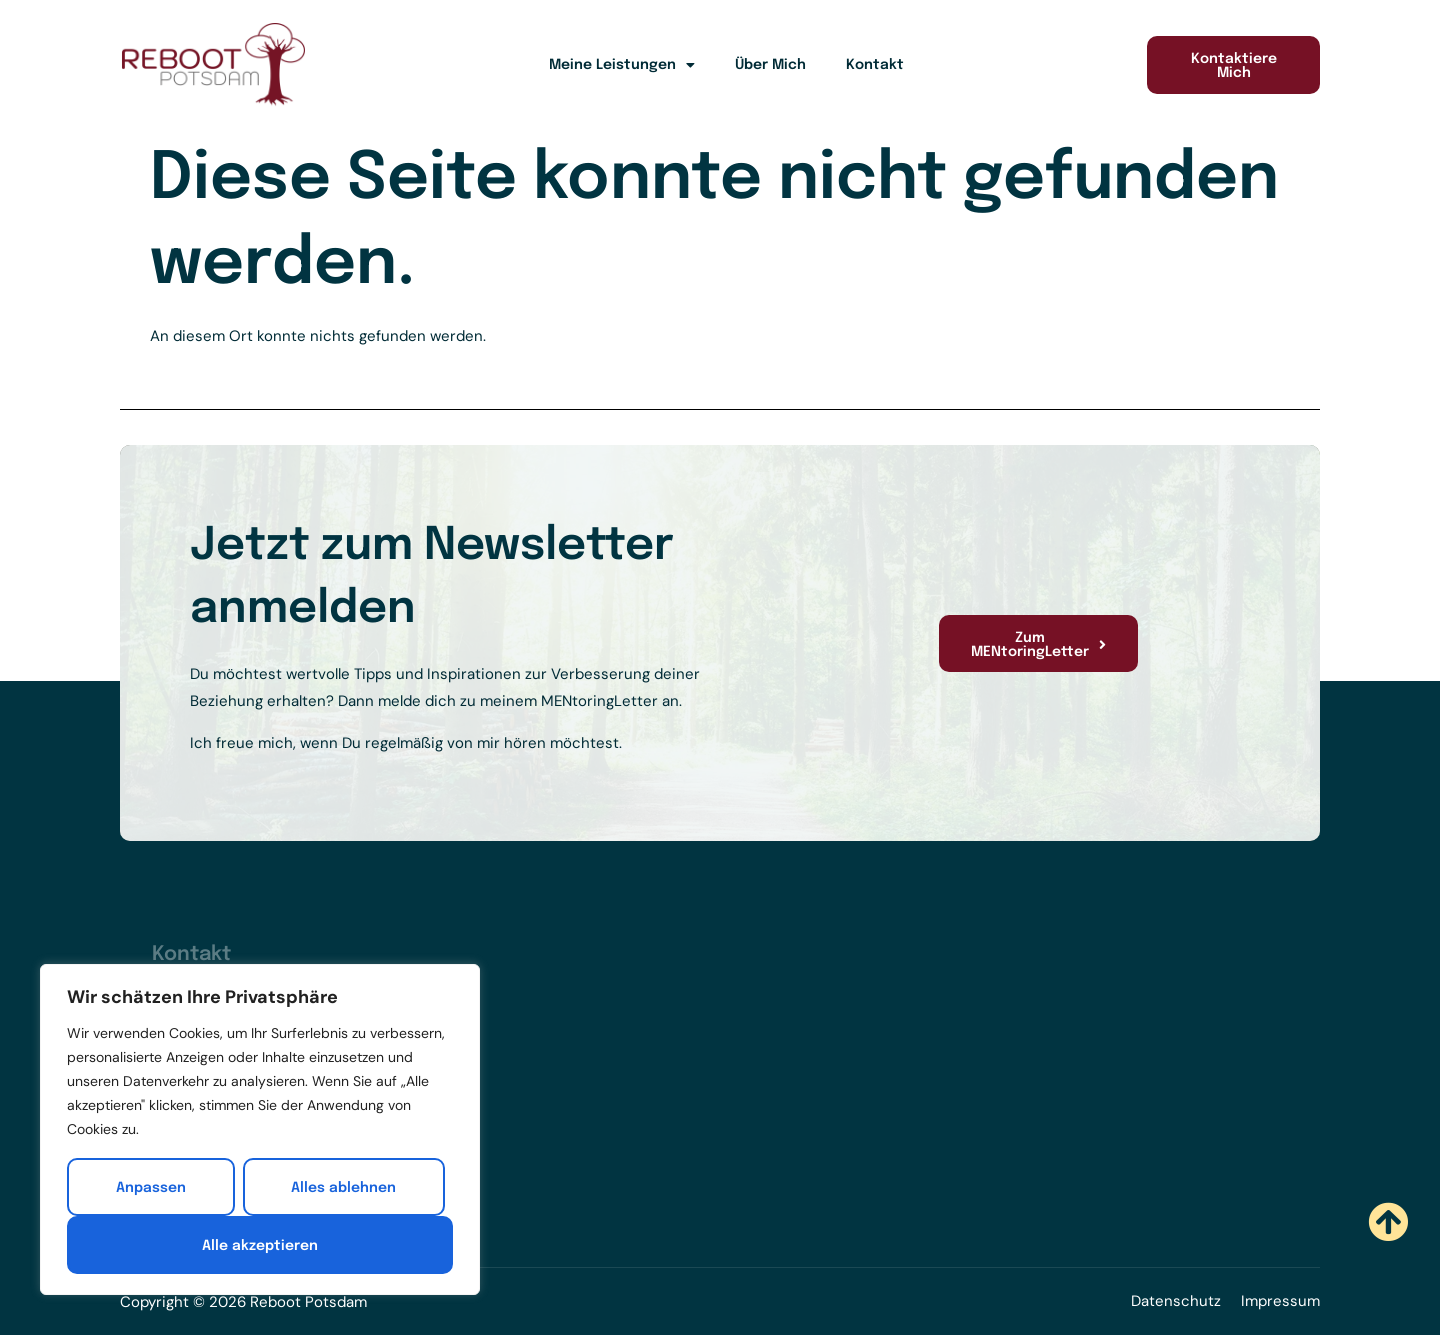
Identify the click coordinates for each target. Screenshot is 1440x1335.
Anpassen (151, 1188)
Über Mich (770, 65)
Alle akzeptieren (260, 1246)
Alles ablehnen (343, 1188)
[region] (260, 1130)
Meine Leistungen (622, 65)
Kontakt (875, 65)
